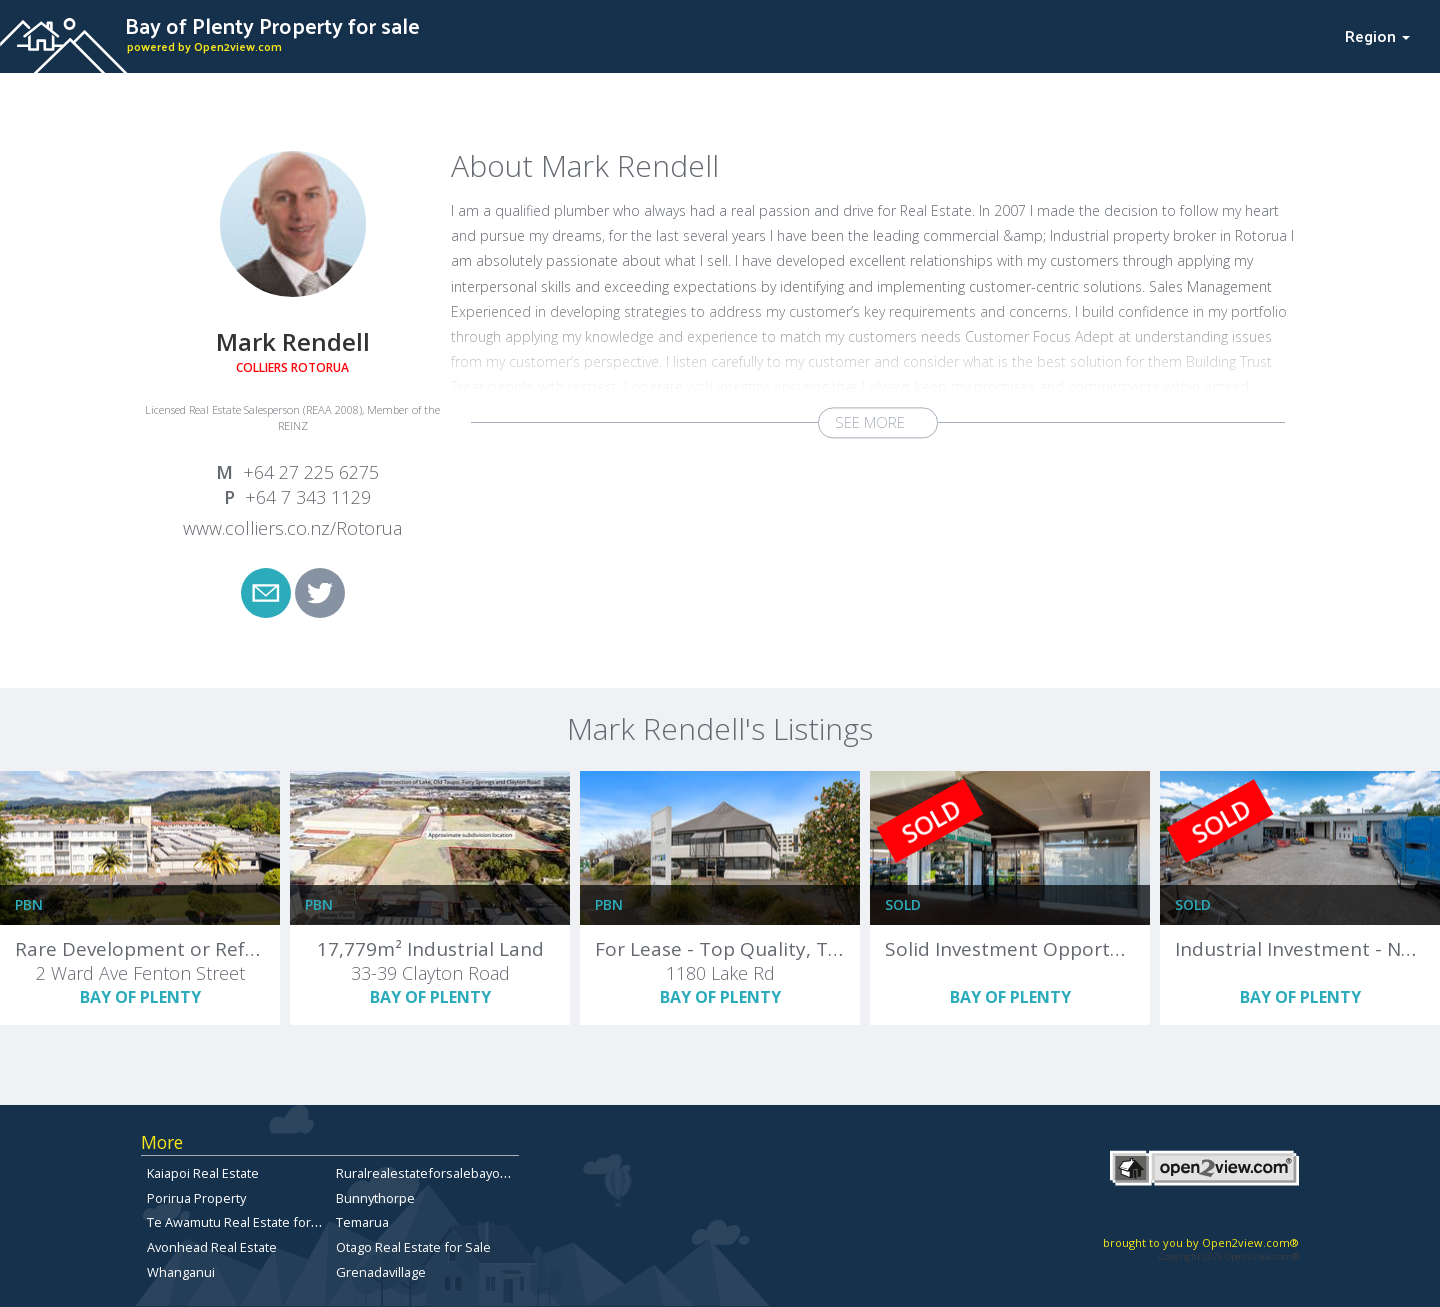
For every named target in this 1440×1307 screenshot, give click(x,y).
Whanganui (181, 1272)
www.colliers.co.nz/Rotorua (292, 528)
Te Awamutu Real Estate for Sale (243, 1222)
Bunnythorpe (375, 1198)
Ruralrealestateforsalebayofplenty (439, 1173)
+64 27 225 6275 (311, 472)
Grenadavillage (381, 1272)
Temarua (362, 1222)
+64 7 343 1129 (308, 497)
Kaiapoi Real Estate (203, 1173)
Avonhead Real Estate (212, 1247)
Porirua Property (196, 1198)
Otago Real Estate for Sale (413, 1247)
